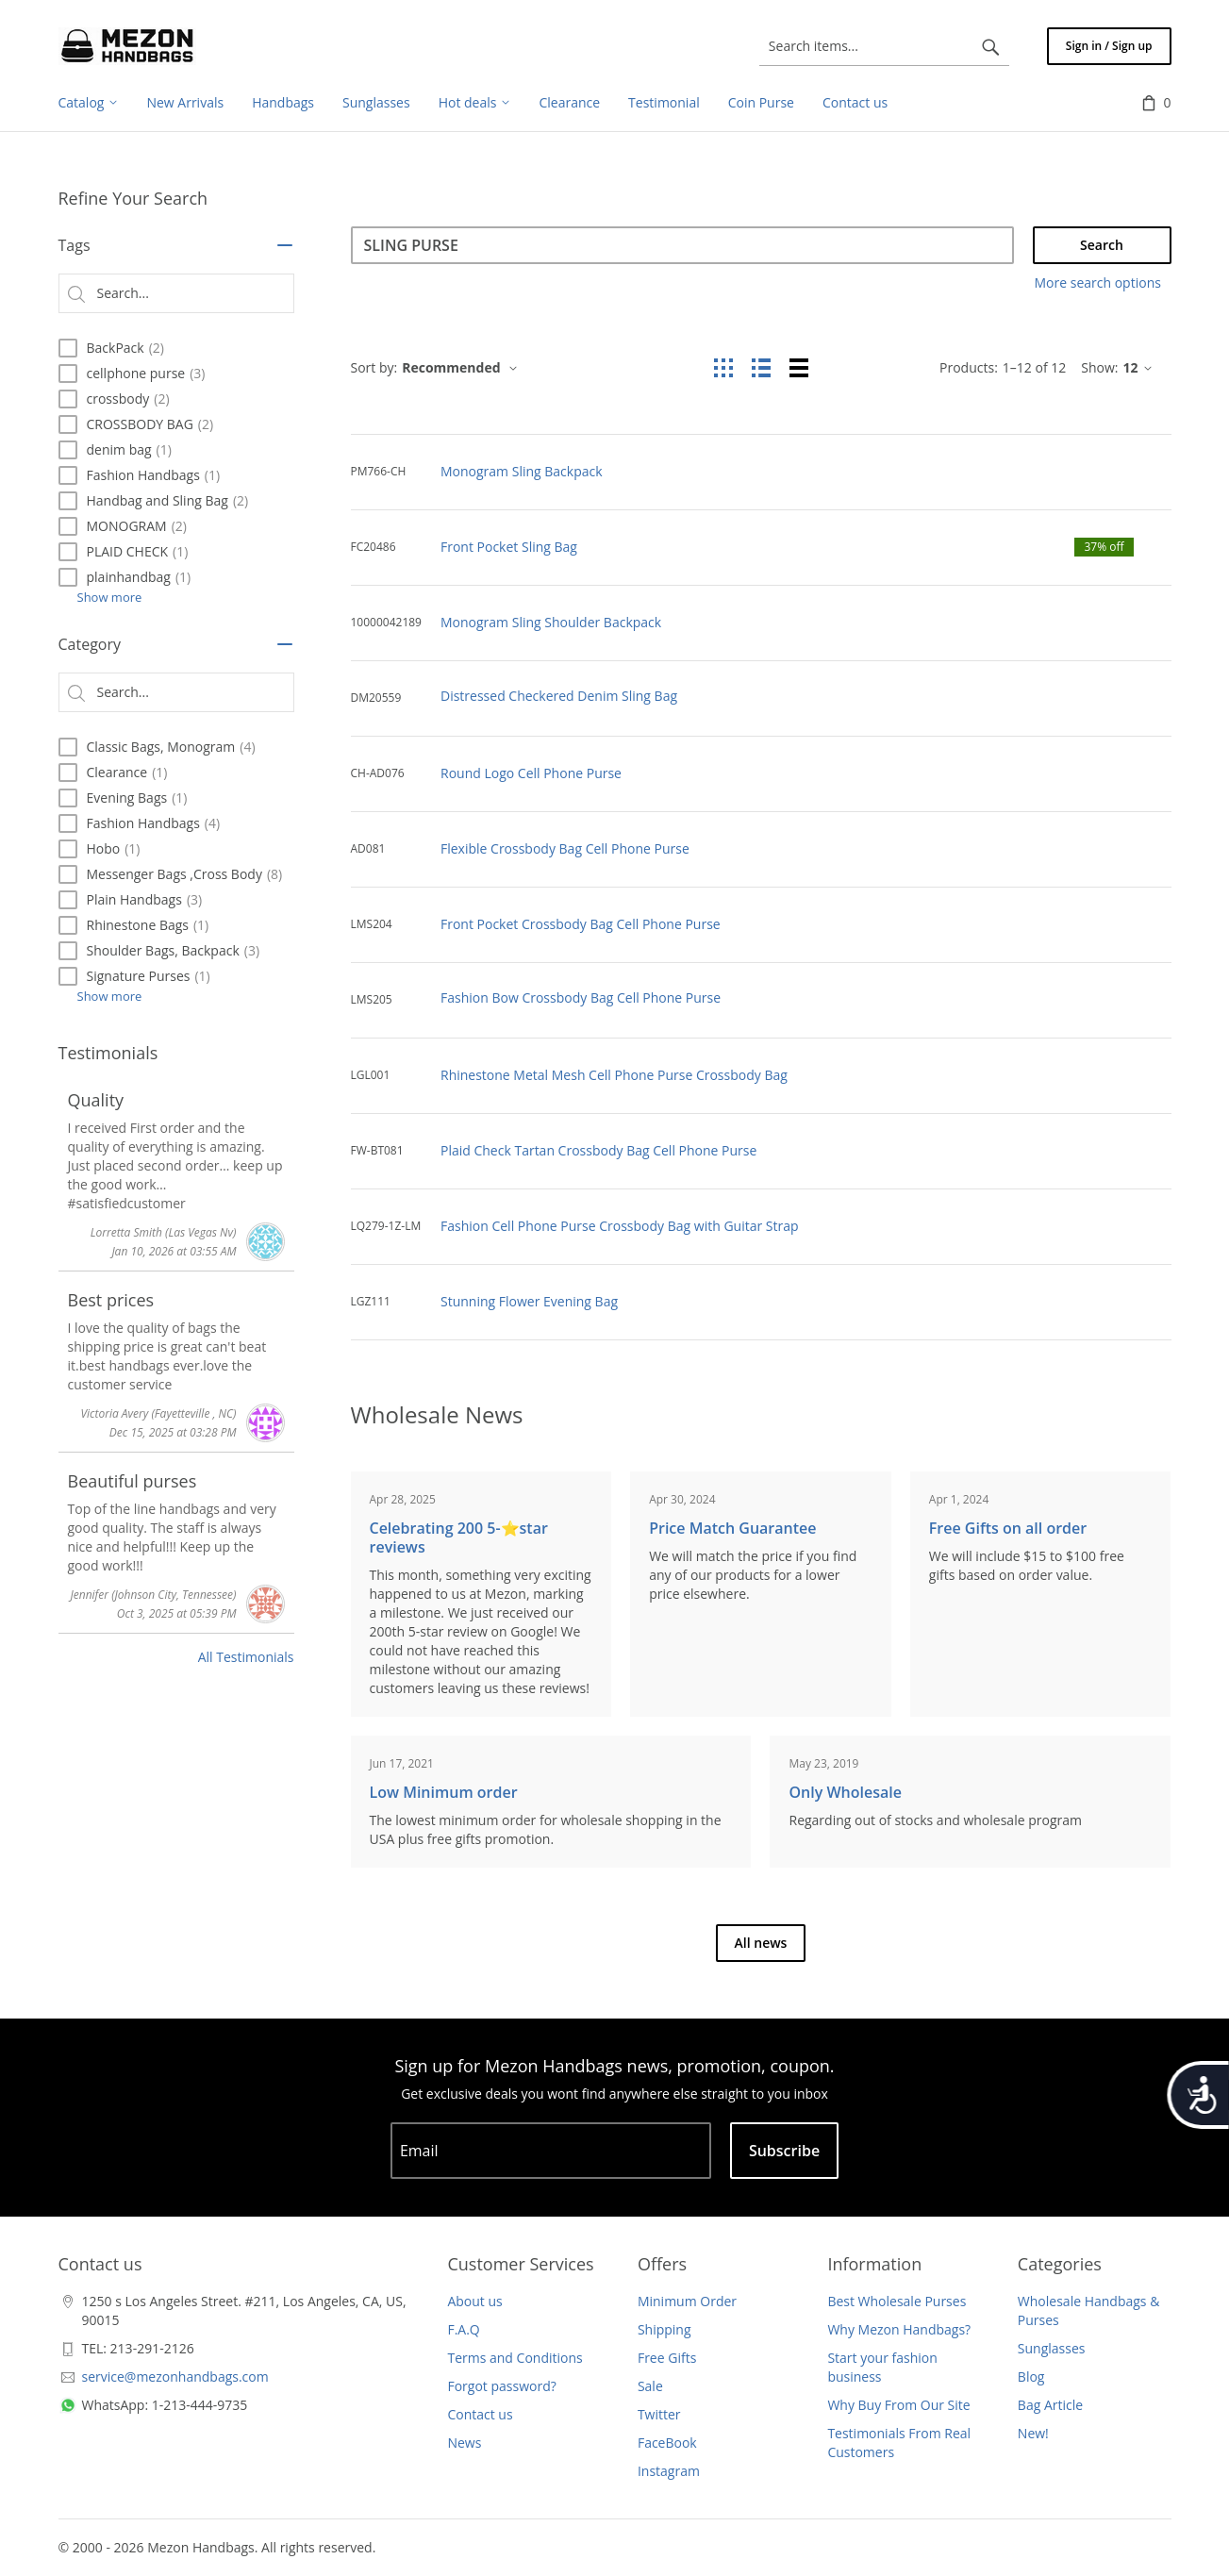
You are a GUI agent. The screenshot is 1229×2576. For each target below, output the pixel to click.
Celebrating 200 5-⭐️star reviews (459, 1537)
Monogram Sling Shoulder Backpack (550, 622)
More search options (1098, 282)
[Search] (682, 245)
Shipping (664, 2329)
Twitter (659, 2414)
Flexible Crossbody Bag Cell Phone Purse (564, 848)
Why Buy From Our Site (898, 2405)
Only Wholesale (845, 1792)
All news (761, 1943)
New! (1033, 2433)
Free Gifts (667, 2358)
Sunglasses (1052, 2348)
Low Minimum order (444, 1792)
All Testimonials (246, 1657)
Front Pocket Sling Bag (508, 547)
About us (474, 2301)
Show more (109, 597)
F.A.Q (463, 2329)
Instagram (669, 2471)
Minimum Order (687, 2301)
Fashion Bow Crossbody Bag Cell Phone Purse (580, 997)
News (464, 2442)
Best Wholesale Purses (896, 2301)
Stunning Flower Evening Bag (529, 1301)
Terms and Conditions (514, 2358)
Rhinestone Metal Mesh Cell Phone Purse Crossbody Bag (614, 1075)
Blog (1031, 2376)
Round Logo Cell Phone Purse (531, 773)
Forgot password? (501, 2386)
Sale (650, 2386)
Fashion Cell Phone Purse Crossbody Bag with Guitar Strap (619, 1226)
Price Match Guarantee (732, 1528)
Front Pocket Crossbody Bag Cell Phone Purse (580, 924)
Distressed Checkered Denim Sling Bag (558, 696)
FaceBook (667, 2442)
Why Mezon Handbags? (899, 2329)
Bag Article (1050, 2405)
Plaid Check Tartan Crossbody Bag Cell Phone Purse (598, 1150)
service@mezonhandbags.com (175, 2376)
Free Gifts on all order (1008, 1528)
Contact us (479, 2414)
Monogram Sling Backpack (521, 471)
